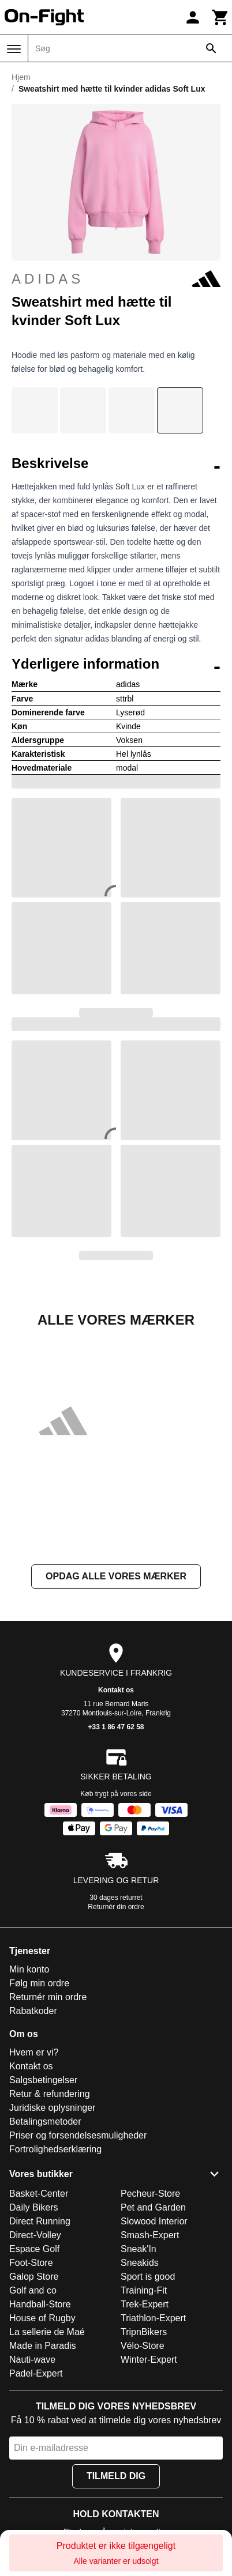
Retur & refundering (49, 2094)
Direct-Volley (35, 2235)
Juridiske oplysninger (52, 2108)
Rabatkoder (33, 2011)
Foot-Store (31, 2263)
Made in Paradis (42, 2346)
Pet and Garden (153, 2207)
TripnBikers (144, 2332)
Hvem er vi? (33, 2052)
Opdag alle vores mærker (116, 1576)
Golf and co (33, 2290)
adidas (116, 279)
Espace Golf (34, 2249)
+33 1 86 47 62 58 (116, 1727)
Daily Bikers (33, 2207)
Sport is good (148, 2276)
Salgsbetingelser (43, 2080)
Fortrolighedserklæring (55, 2149)
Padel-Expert (36, 2373)
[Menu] (14, 49)
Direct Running (39, 2221)
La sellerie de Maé (47, 2332)
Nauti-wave (32, 2359)
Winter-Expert (149, 2359)
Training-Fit (144, 2290)
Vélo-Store (142, 2346)
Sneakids (140, 2263)
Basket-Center (38, 2193)
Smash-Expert (150, 2235)
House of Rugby (42, 2318)
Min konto (29, 1969)
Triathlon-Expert (153, 2318)
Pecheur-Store (150, 2193)
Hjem (21, 77)
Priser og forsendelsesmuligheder (78, 2135)
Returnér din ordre (116, 1907)
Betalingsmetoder (45, 2121)
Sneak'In (138, 2249)
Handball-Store (40, 2304)
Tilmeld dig (116, 2476)
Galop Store (33, 2276)
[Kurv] (220, 17)
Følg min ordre (39, 1983)
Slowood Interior (154, 2221)
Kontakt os (116, 1690)
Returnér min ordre (48, 1997)
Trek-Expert (145, 2304)
